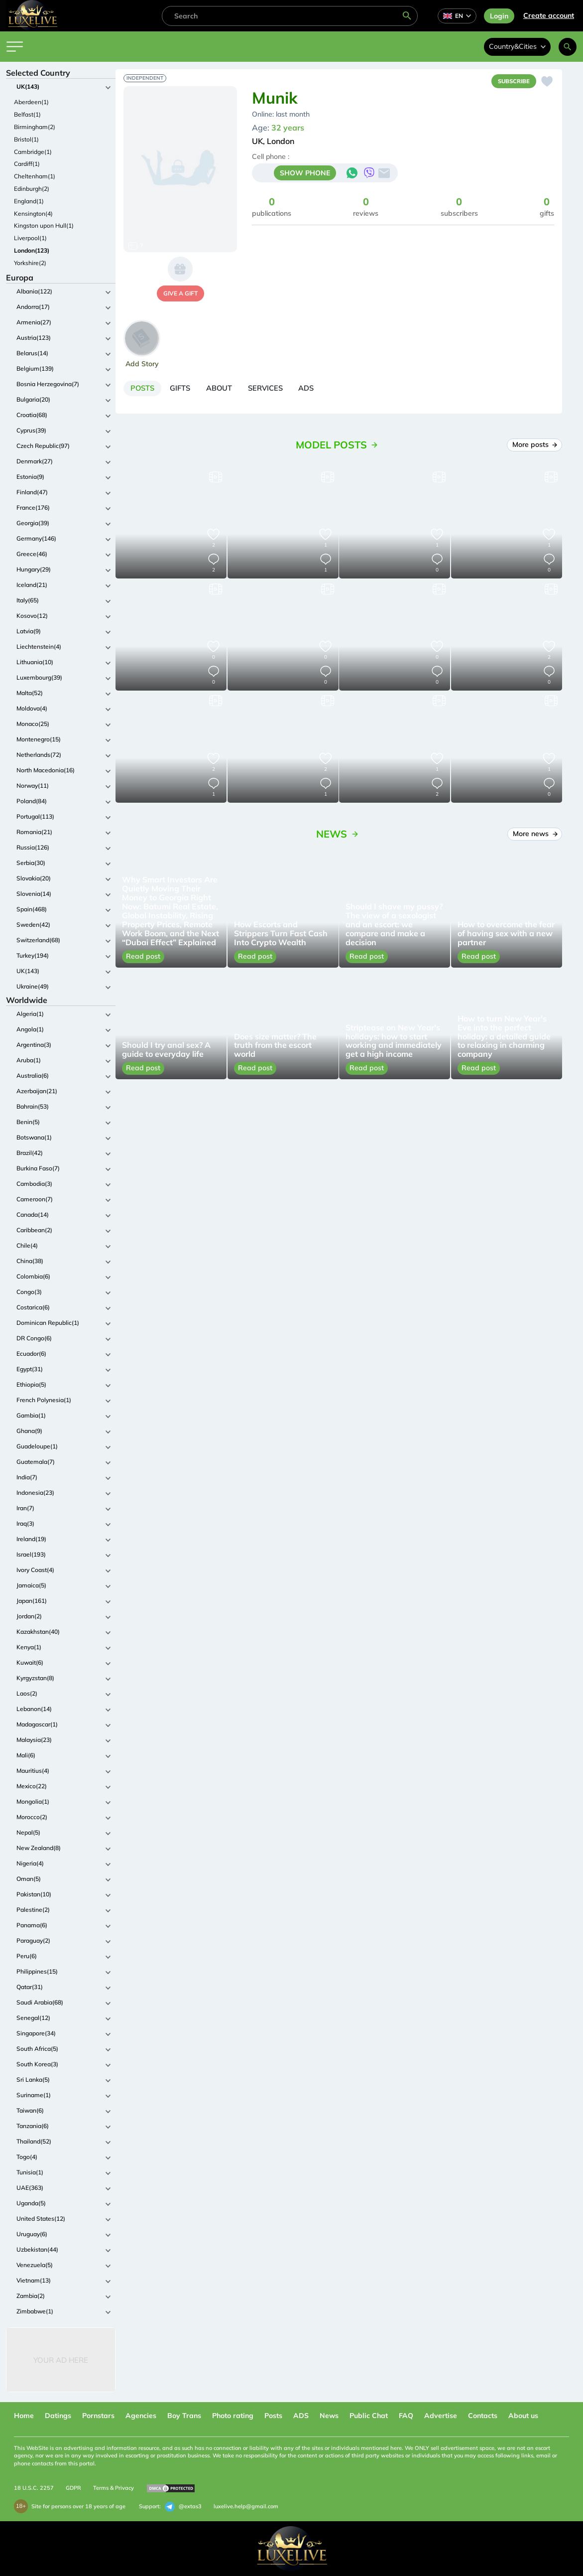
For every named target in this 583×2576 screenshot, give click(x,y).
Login (499, 15)
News (329, 2415)
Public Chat (369, 2415)
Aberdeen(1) (31, 102)
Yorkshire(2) (30, 263)
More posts (534, 448)
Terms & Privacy (113, 2487)
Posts (273, 2415)
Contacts (482, 2415)
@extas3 (183, 2507)
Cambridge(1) (33, 151)
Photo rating (232, 2415)
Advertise (440, 2415)
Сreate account (548, 15)
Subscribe (510, 82)
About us (523, 2415)
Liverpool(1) (30, 238)
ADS (301, 2415)
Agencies (140, 2415)
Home (24, 2415)
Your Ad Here (60, 2360)
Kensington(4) (33, 213)
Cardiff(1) (27, 163)
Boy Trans (184, 2415)
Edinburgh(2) (31, 188)
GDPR (73, 2487)
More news (535, 837)
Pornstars (98, 2415)
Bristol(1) (26, 139)
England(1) (29, 201)
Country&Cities (517, 46)
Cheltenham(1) (34, 176)
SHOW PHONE (305, 174)
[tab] (146, 390)
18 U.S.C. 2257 (34, 2487)
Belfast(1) (27, 114)
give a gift (180, 293)
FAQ (406, 2415)
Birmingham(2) (34, 127)
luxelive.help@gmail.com (246, 2506)
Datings (58, 2415)
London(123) (31, 250)
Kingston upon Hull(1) (44, 225)
